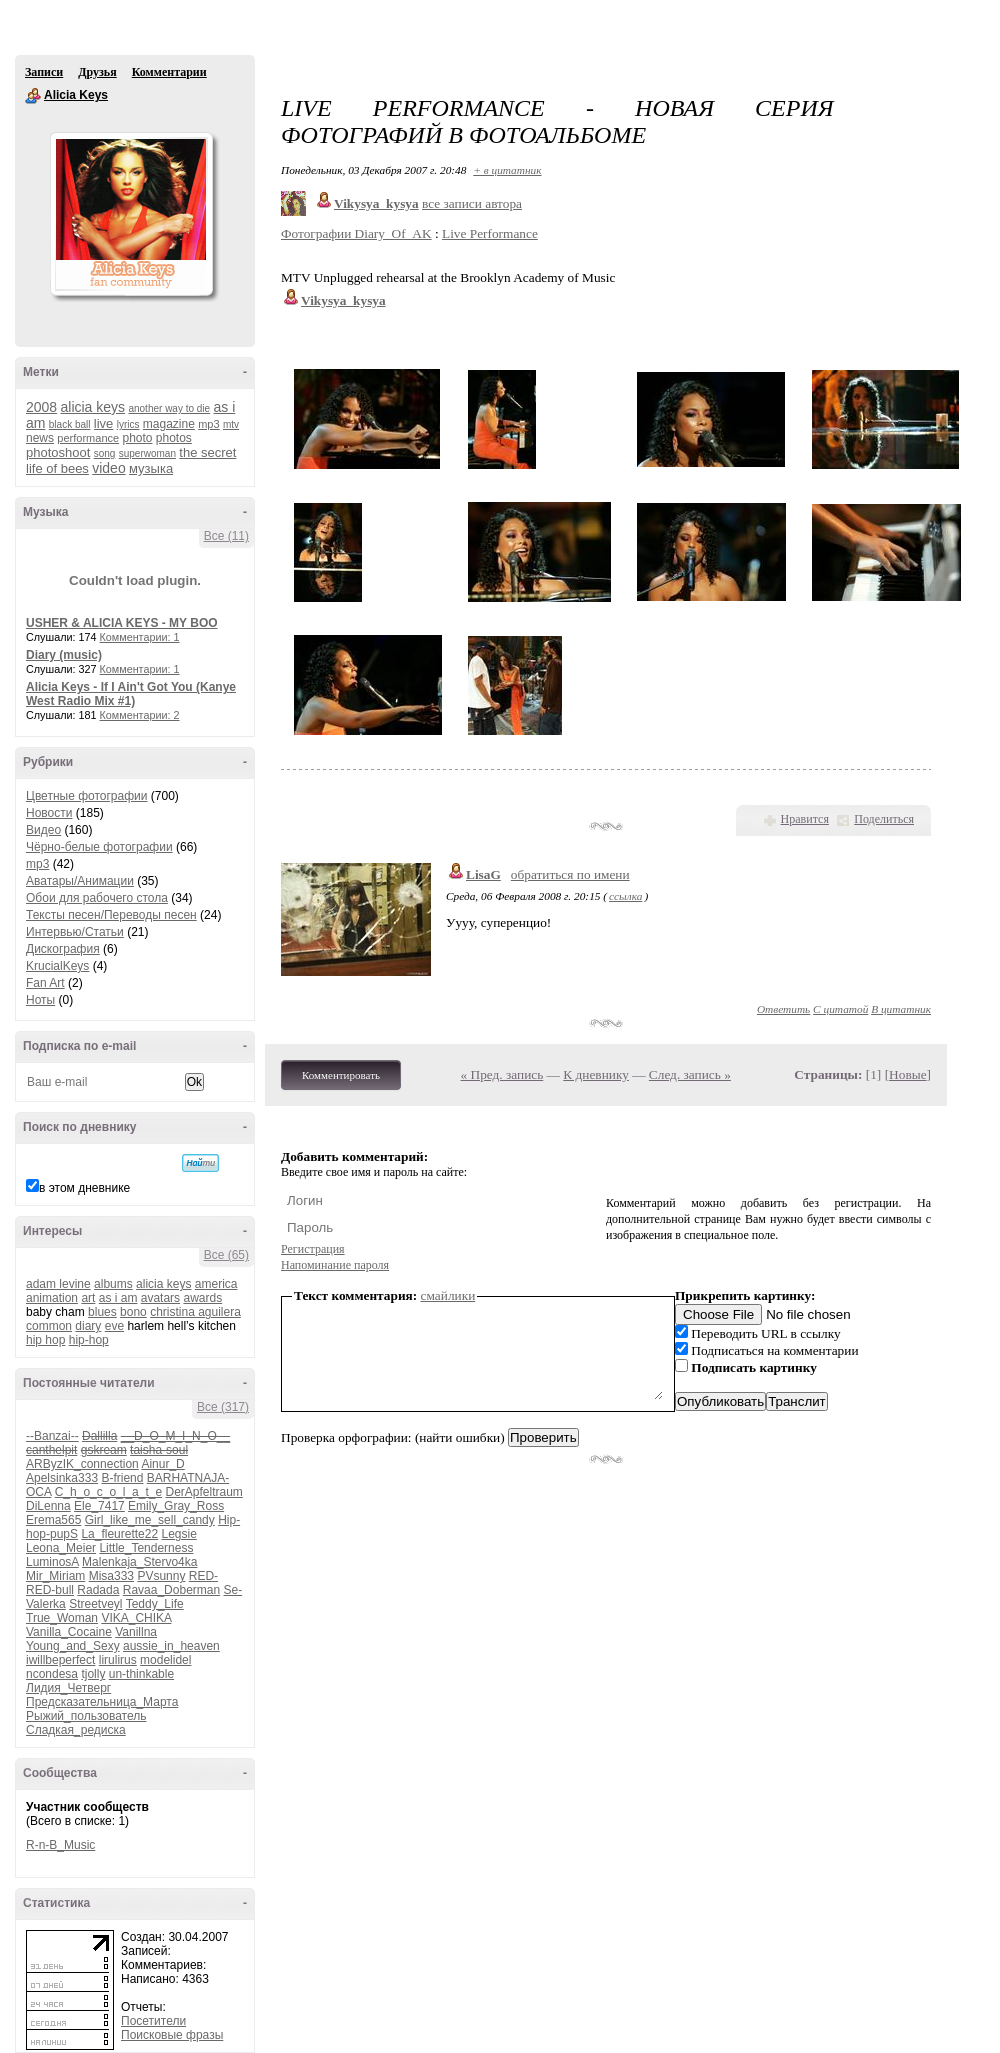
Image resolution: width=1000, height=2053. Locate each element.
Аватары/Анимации (80, 881)
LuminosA (52, 1562)
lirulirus (118, 1660)
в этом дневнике (84, 1188)
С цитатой (840, 1009)
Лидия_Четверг (68, 1688)
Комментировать (341, 1075)
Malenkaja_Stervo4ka (139, 1562)
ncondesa (52, 1674)
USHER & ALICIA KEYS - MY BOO (122, 623)
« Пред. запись (502, 1074)
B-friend (122, 1478)
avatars (160, 1298)
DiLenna (48, 1506)
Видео (43, 830)
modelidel (165, 1660)
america (216, 1284)
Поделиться (884, 819)
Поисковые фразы (172, 2035)
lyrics (128, 424)
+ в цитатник (507, 170)
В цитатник (901, 1009)
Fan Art (45, 983)
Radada (98, 1590)
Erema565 (53, 1520)
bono (133, 1312)
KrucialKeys (57, 966)
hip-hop (89, 1340)
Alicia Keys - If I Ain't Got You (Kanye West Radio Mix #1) (131, 694)
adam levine (58, 1284)
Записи (44, 72)
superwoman (147, 453)
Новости (49, 813)
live (104, 423)
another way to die (169, 408)
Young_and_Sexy (73, 1646)
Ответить (783, 1009)
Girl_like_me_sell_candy (150, 1520)
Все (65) (226, 1255)
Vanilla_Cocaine (69, 1632)
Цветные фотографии (86, 796)
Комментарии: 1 (140, 637)
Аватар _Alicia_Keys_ (131, 214)
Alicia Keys (33, 96)
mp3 (208, 424)
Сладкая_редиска (76, 1730)
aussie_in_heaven (171, 1646)
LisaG (483, 874)
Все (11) (226, 536)
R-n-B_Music (60, 1845)
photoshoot (58, 452)
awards (202, 1298)
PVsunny (161, 1576)
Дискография (63, 949)
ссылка (625, 896)
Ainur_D (162, 1464)
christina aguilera (195, 1312)
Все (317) (223, 1407)
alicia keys (93, 407)
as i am (118, 1298)
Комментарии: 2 (140, 715)
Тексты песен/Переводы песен (111, 915)
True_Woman (62, 1618)
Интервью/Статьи (75, 932)
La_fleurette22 (119, 1534)
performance (88, 438)
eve (114, 1326)
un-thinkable (141, 1674)
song (105, 453)
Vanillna (136, 1632)
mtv (231, 424)
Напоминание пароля (335, 1265)
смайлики (448, 1295)
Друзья (97, 72)
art (88, 1298)
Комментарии (169, 72)
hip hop (45, 1340)
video (108, 468)
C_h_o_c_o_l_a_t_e (108, 1492)
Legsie (178, 1534)
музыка (151, 468)
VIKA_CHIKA (136, 1618)
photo (137, 438)
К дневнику (596, 1074)
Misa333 (111, 1576)
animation (52, 1298)
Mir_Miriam (55, 1576)
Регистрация (313, 1249)
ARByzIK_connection (82, 1464)
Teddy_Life (155, 1604)
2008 (41, 407)
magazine (169, 424)
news (40, 438)
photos (174, 438)
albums (113, 1284)
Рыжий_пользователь (86, 1716)
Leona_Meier (61, 1548)
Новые (907, 1074)
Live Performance (490, 233)
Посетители (153, 2021)
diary (88, 1326)
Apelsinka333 (62, 1478)
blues (102, 1312)
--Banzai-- (52, 1436)
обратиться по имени (570, 874)
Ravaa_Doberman (171, 1590)
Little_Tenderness (146, 1548)
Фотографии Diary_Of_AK (356, 233)
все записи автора (472, 203)
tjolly (93, 1674)
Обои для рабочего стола (97, 898)
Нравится (805, 819)
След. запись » (690, 1074)
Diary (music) (64, 655)
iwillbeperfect (60, 1660)
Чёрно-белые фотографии (99, 847)
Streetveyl (95, 1604)
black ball (70, 424)
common (49, 1326)
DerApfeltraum (203, 1492)
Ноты (40, 1000)
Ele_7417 (99, 1506)
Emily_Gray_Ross (176, 1506)
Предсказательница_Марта (102, 1702)
